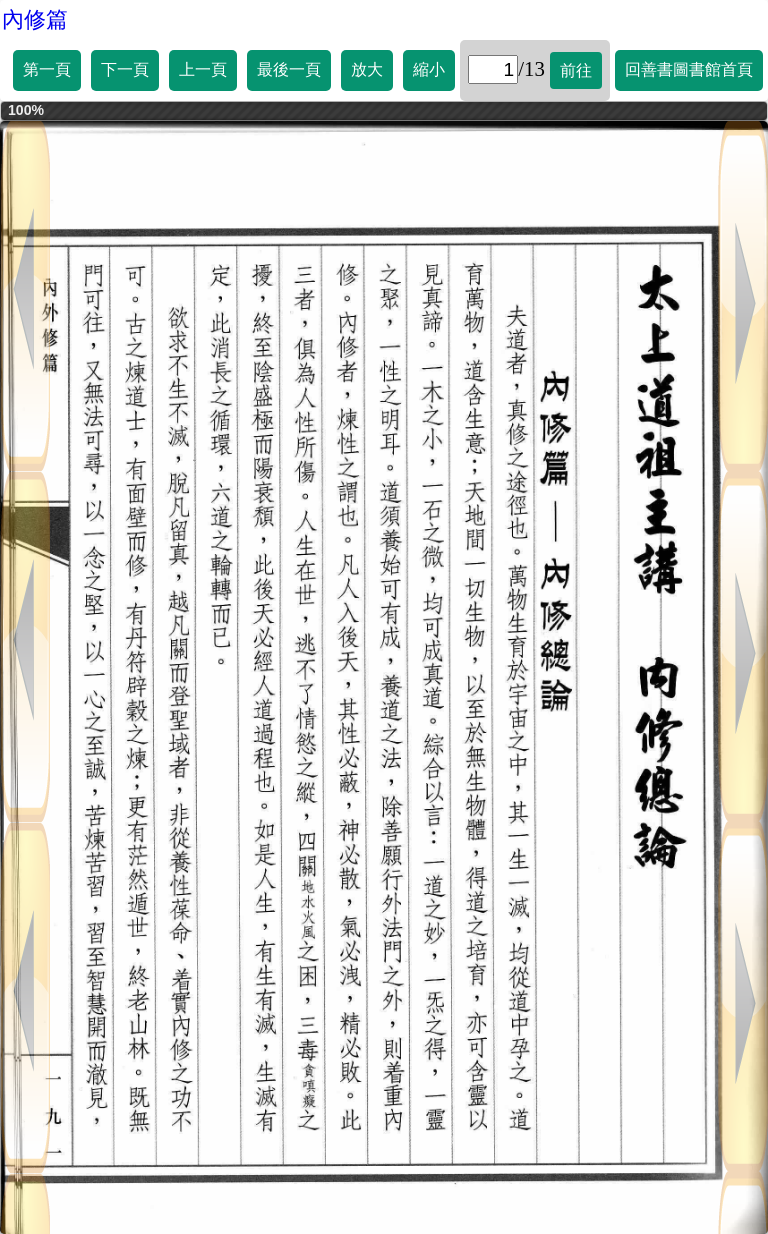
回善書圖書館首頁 (689, 69)
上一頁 (203, 69)
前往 (576, 70)
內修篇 (35, 19)
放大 (367, 69)
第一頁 (47, 69)
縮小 (429, 69)
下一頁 (125, 69)
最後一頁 (289, 69)
